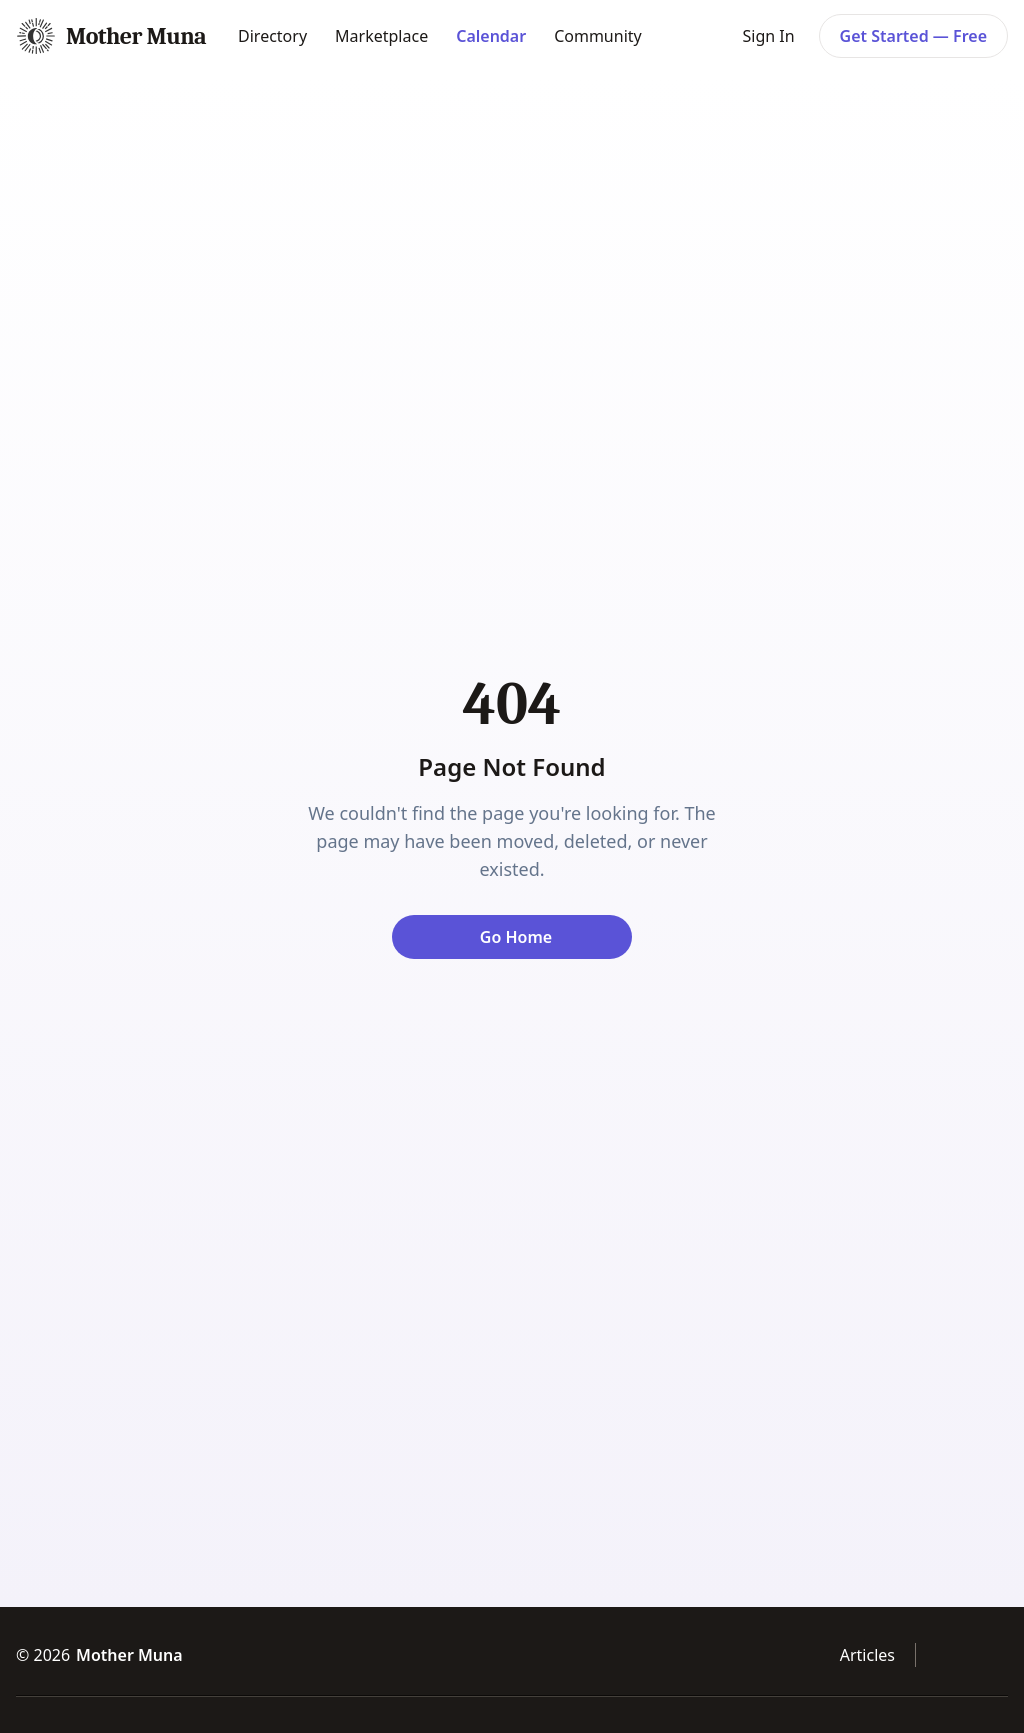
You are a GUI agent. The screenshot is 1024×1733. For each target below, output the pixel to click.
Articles (867, 1655)
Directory (272, 36)
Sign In (768, 36)
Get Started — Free (913, 36)
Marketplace (381, 36)
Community (598, 36)
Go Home (516, 937)
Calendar (491, 36)
